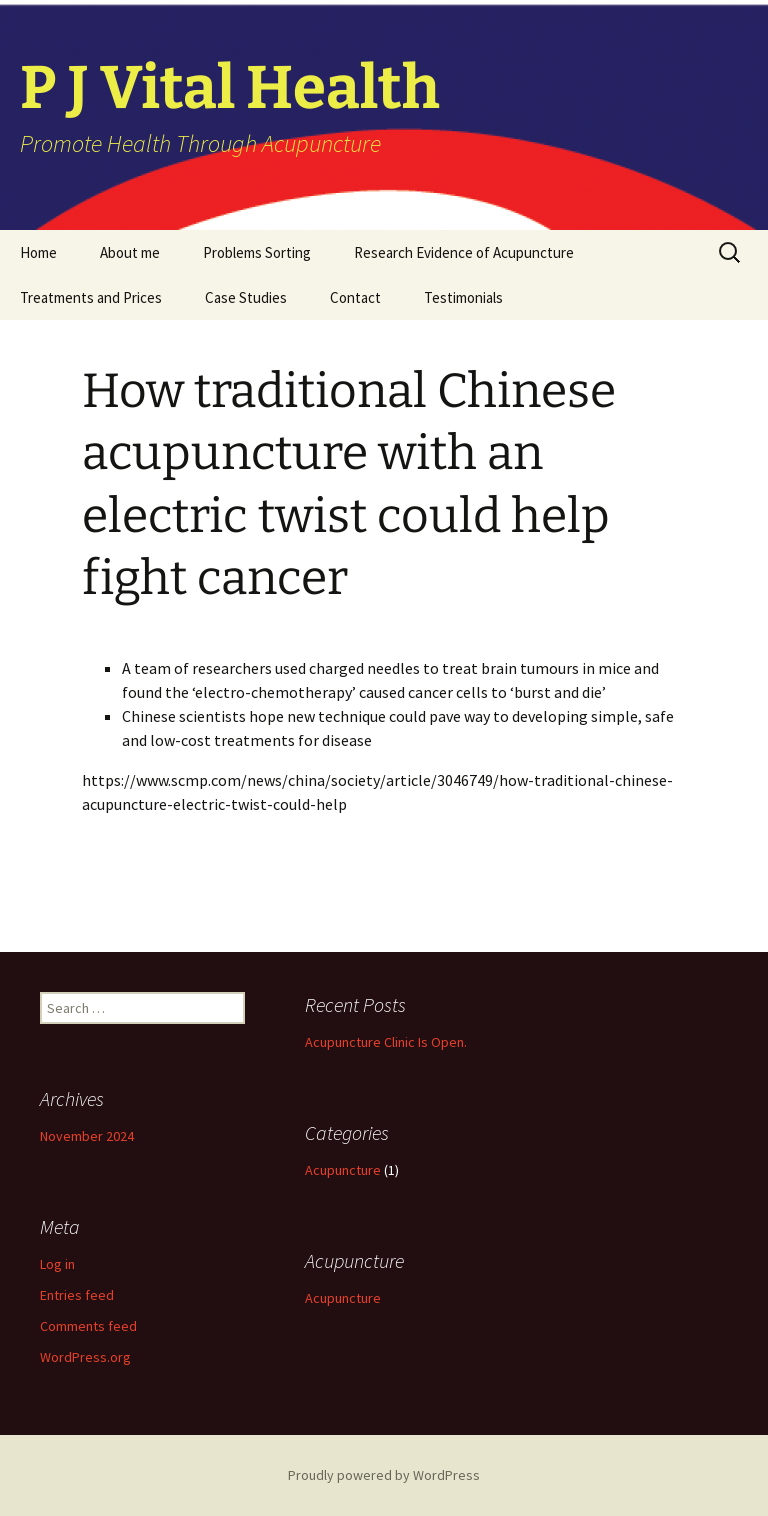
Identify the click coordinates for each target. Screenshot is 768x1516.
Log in (57, 1264)
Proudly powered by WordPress (384, 1475)
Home (38, 252)
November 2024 (87, 1136)
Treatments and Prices (91, 297)
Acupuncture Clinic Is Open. (386, 1042)
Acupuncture (343, 1170)
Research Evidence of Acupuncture (464, 252)
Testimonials (463, 297)
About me (130, 252)
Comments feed (88, 1326)
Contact (355, 297)
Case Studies (246, 297)
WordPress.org (85, 1357)
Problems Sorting (257, 252)
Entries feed (77, 1295)
